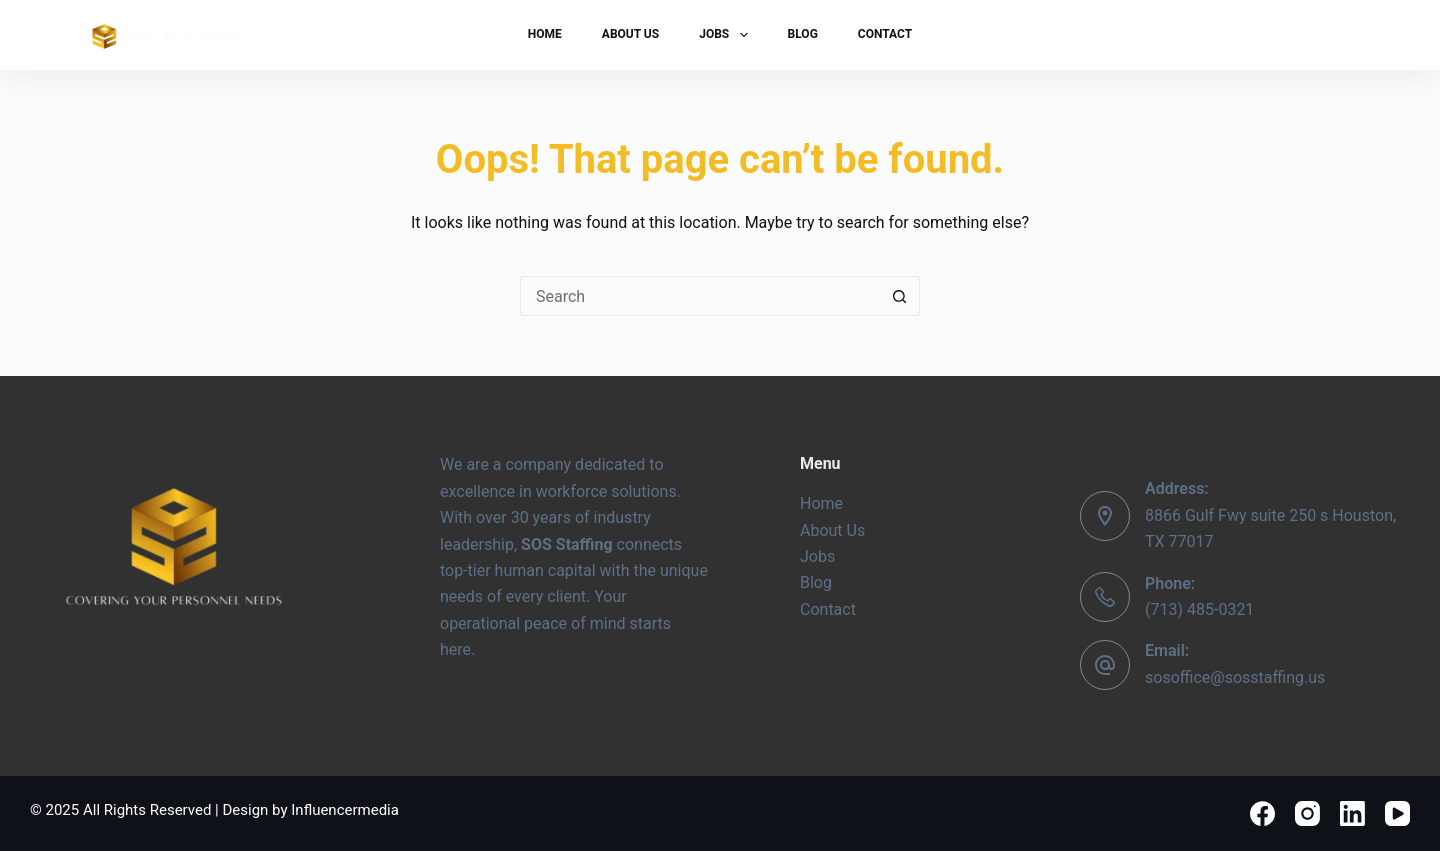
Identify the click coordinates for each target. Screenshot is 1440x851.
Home (545, 34)
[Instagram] (1307, 813)
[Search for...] (700, 296)
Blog (803, 34)
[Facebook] (1262, 813)
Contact (885, 34)
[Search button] (900, 296)
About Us (630, 34)
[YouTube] (1397, 813)
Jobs (727, 35)
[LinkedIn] (1352, 813)
